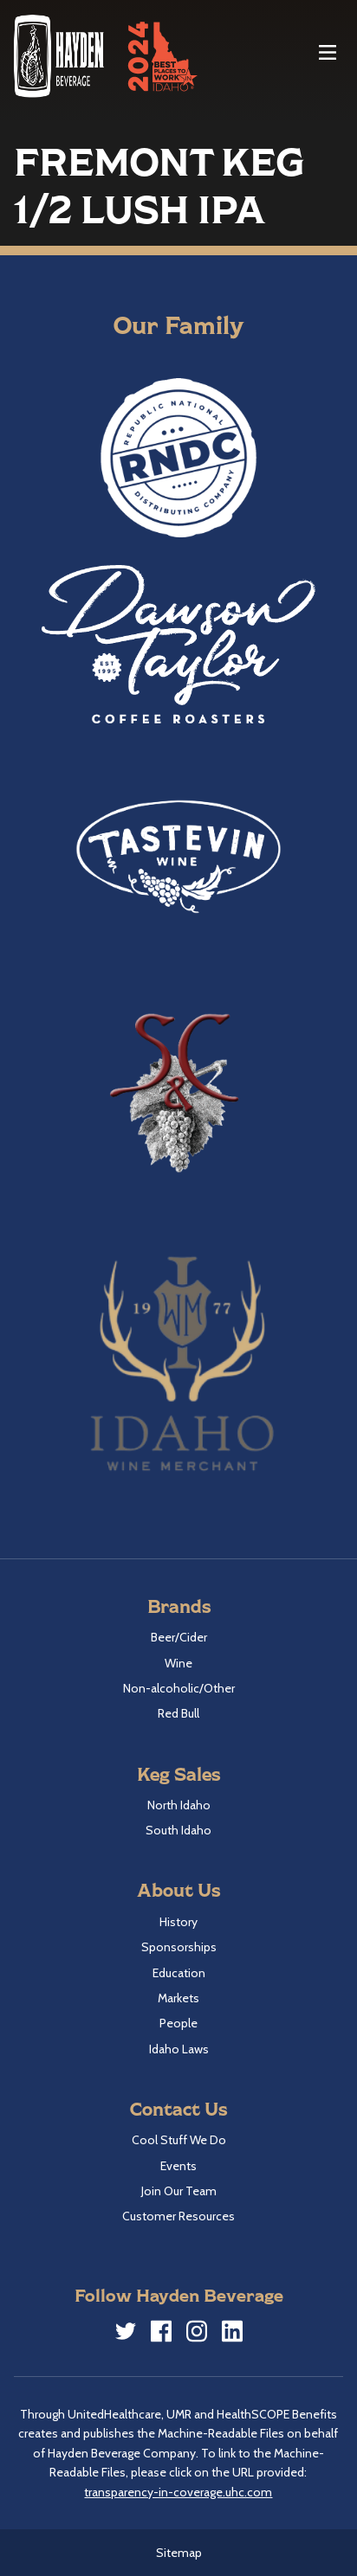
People (178, 2023)
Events (178, 2166)
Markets (178, 1998)
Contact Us (178, 2108)
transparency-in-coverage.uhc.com (178, 2492)
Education (179, 1973)
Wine (178, 1663)
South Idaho (178, 1830)
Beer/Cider (179, 1637)
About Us (178, 1889)
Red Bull (178, 1713)
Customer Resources (178, 2216)
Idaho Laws (179, 2049)
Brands (179, 1605)
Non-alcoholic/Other (179, 1688)
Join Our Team (179, 2191)
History (178, 1922)
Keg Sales (178, 1773)
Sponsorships (179, 1947)
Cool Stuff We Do (179, 2140)
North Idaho (179, 1805)
